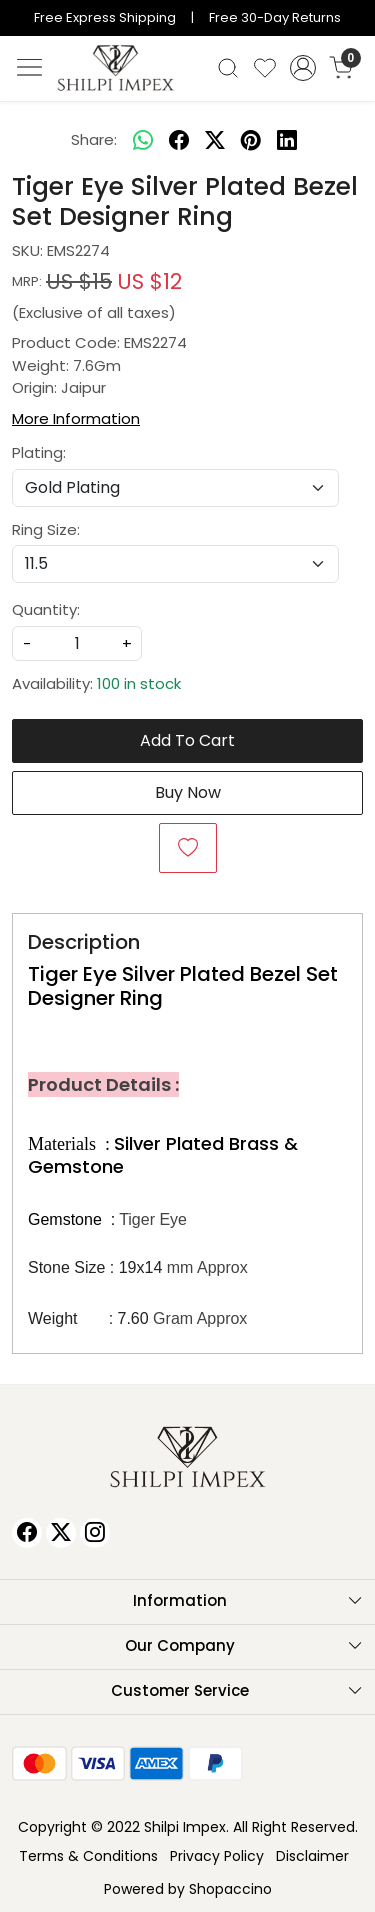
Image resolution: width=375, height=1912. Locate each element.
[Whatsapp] (143, 141)
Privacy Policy (217, 1856)
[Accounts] (302, 68)
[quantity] (77, 643)
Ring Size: (46, 529)
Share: (94, 139)
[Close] (352, 22)
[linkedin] (287, 141)
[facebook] (179, 141)
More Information (76, 418)
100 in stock (139, 683)
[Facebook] (27, 1533)
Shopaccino (230, 1889)
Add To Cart (187, 740)
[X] (61, 1533)
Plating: (39, 452)
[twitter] (215, 141)
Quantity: (46, 609)
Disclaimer (312, 1856)
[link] (228, 68)
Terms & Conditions (88, 1856)
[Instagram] (95, 1533)
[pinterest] (251, 141)
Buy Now (188, 792)
